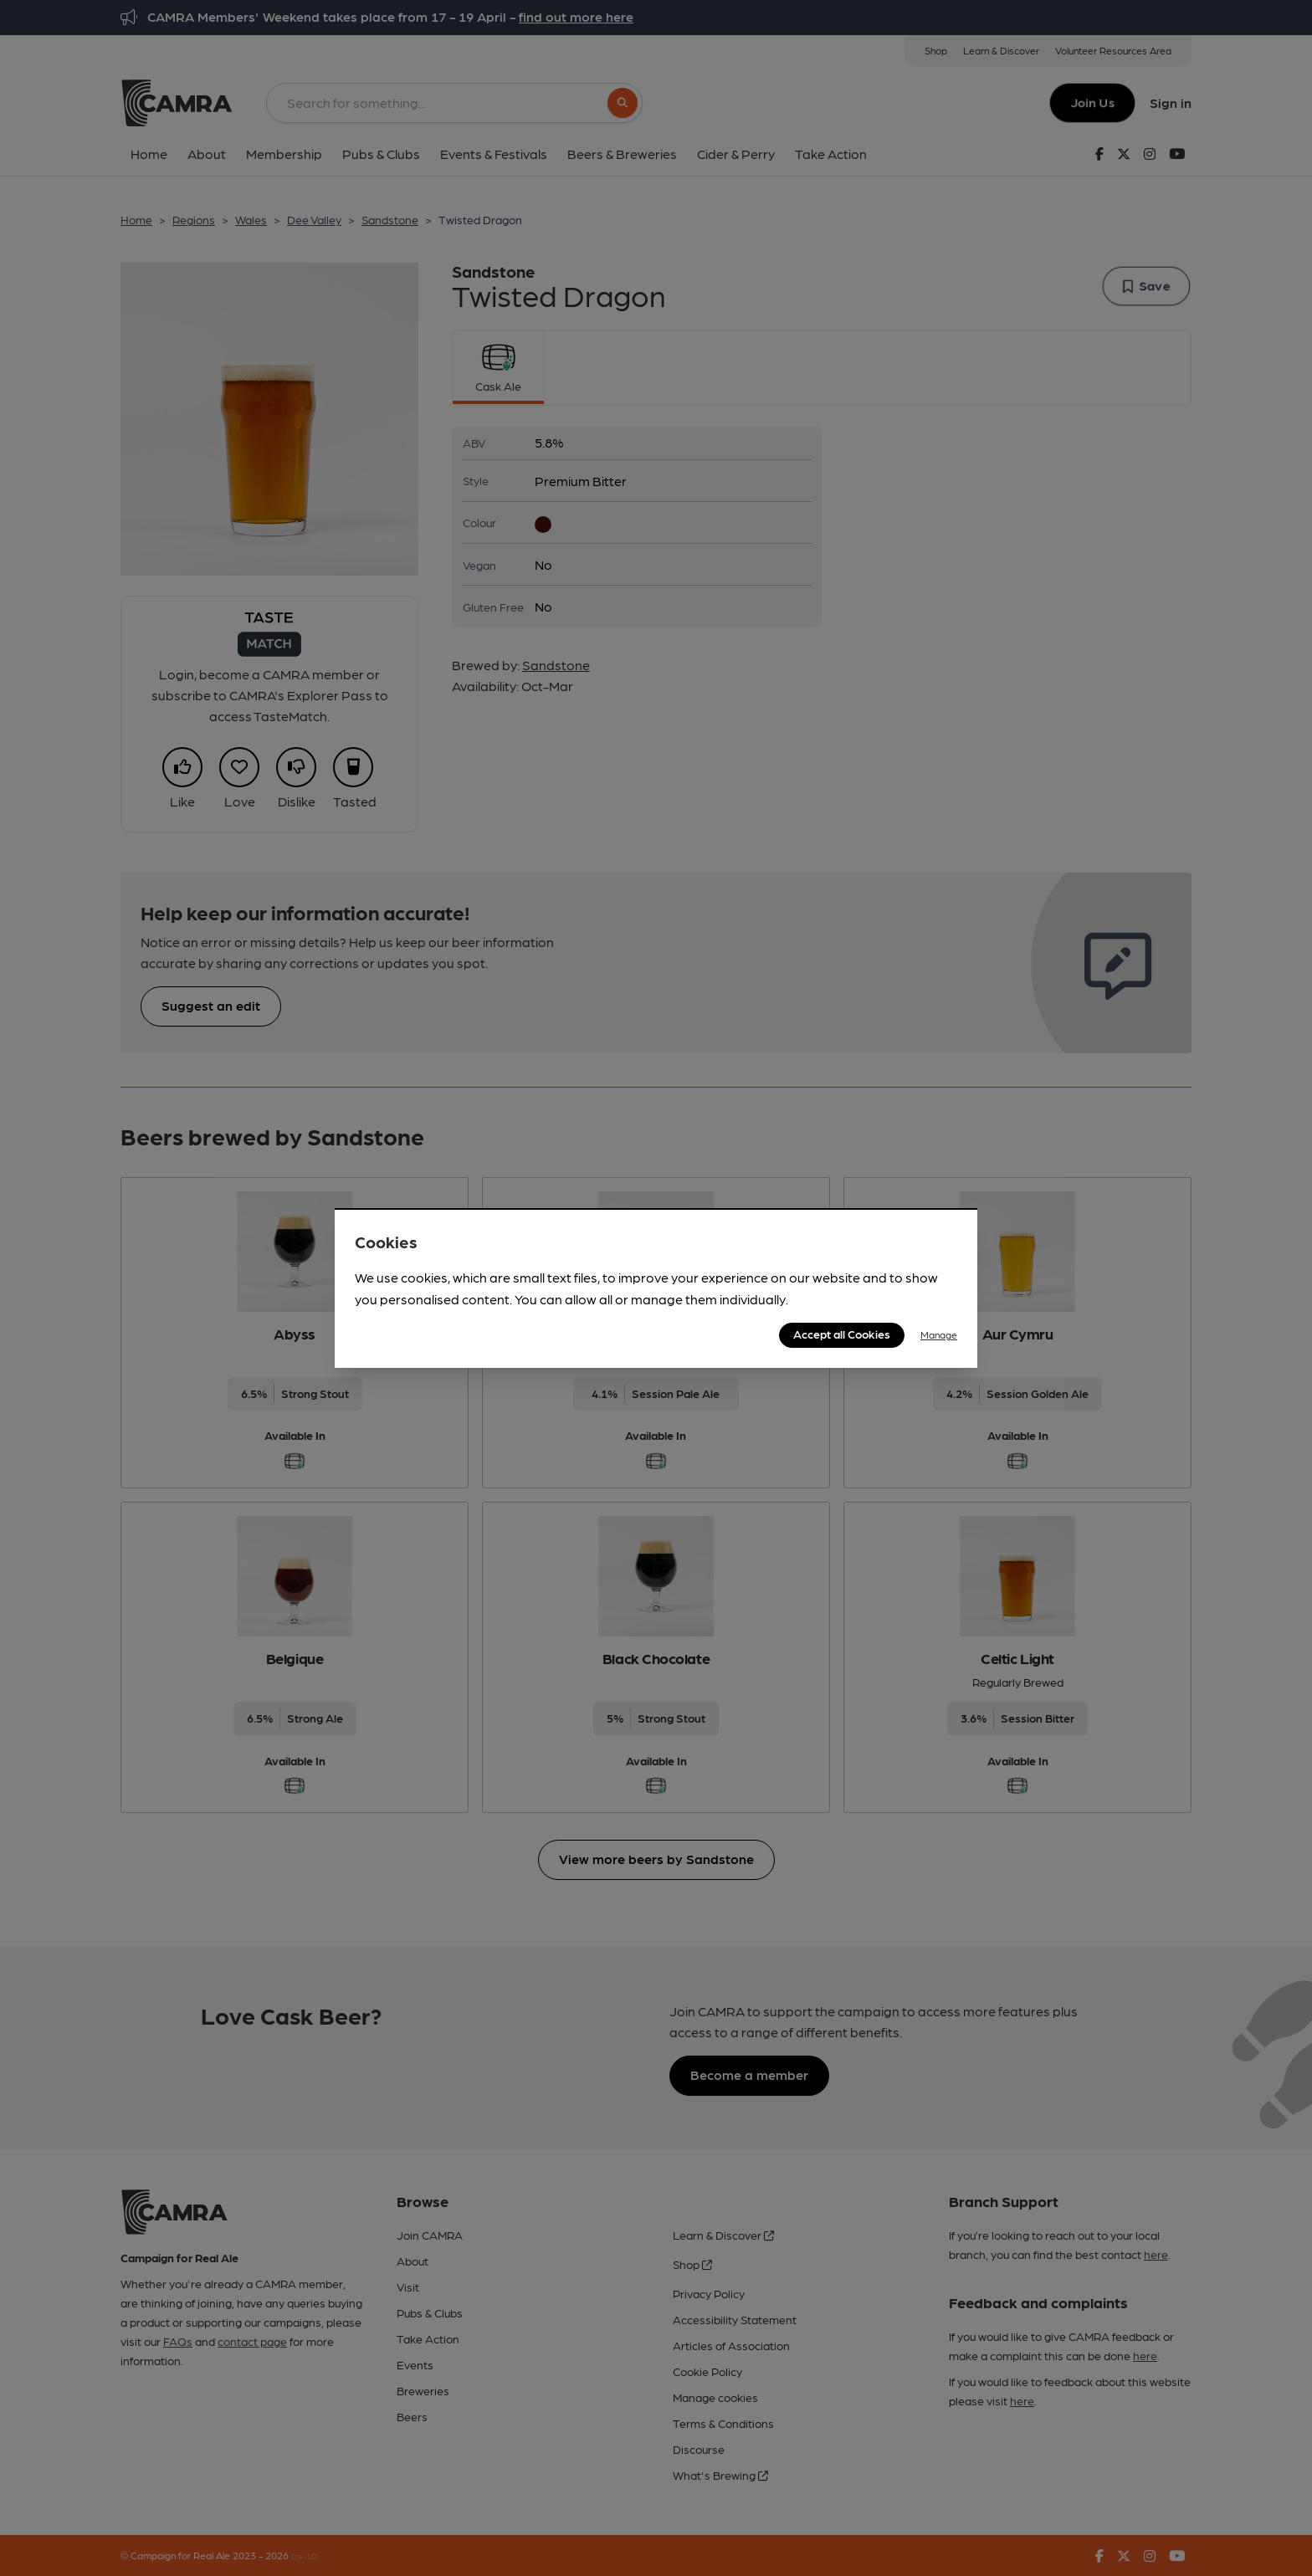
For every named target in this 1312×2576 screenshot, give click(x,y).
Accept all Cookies (841, 1333)
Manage (938, 1334)
